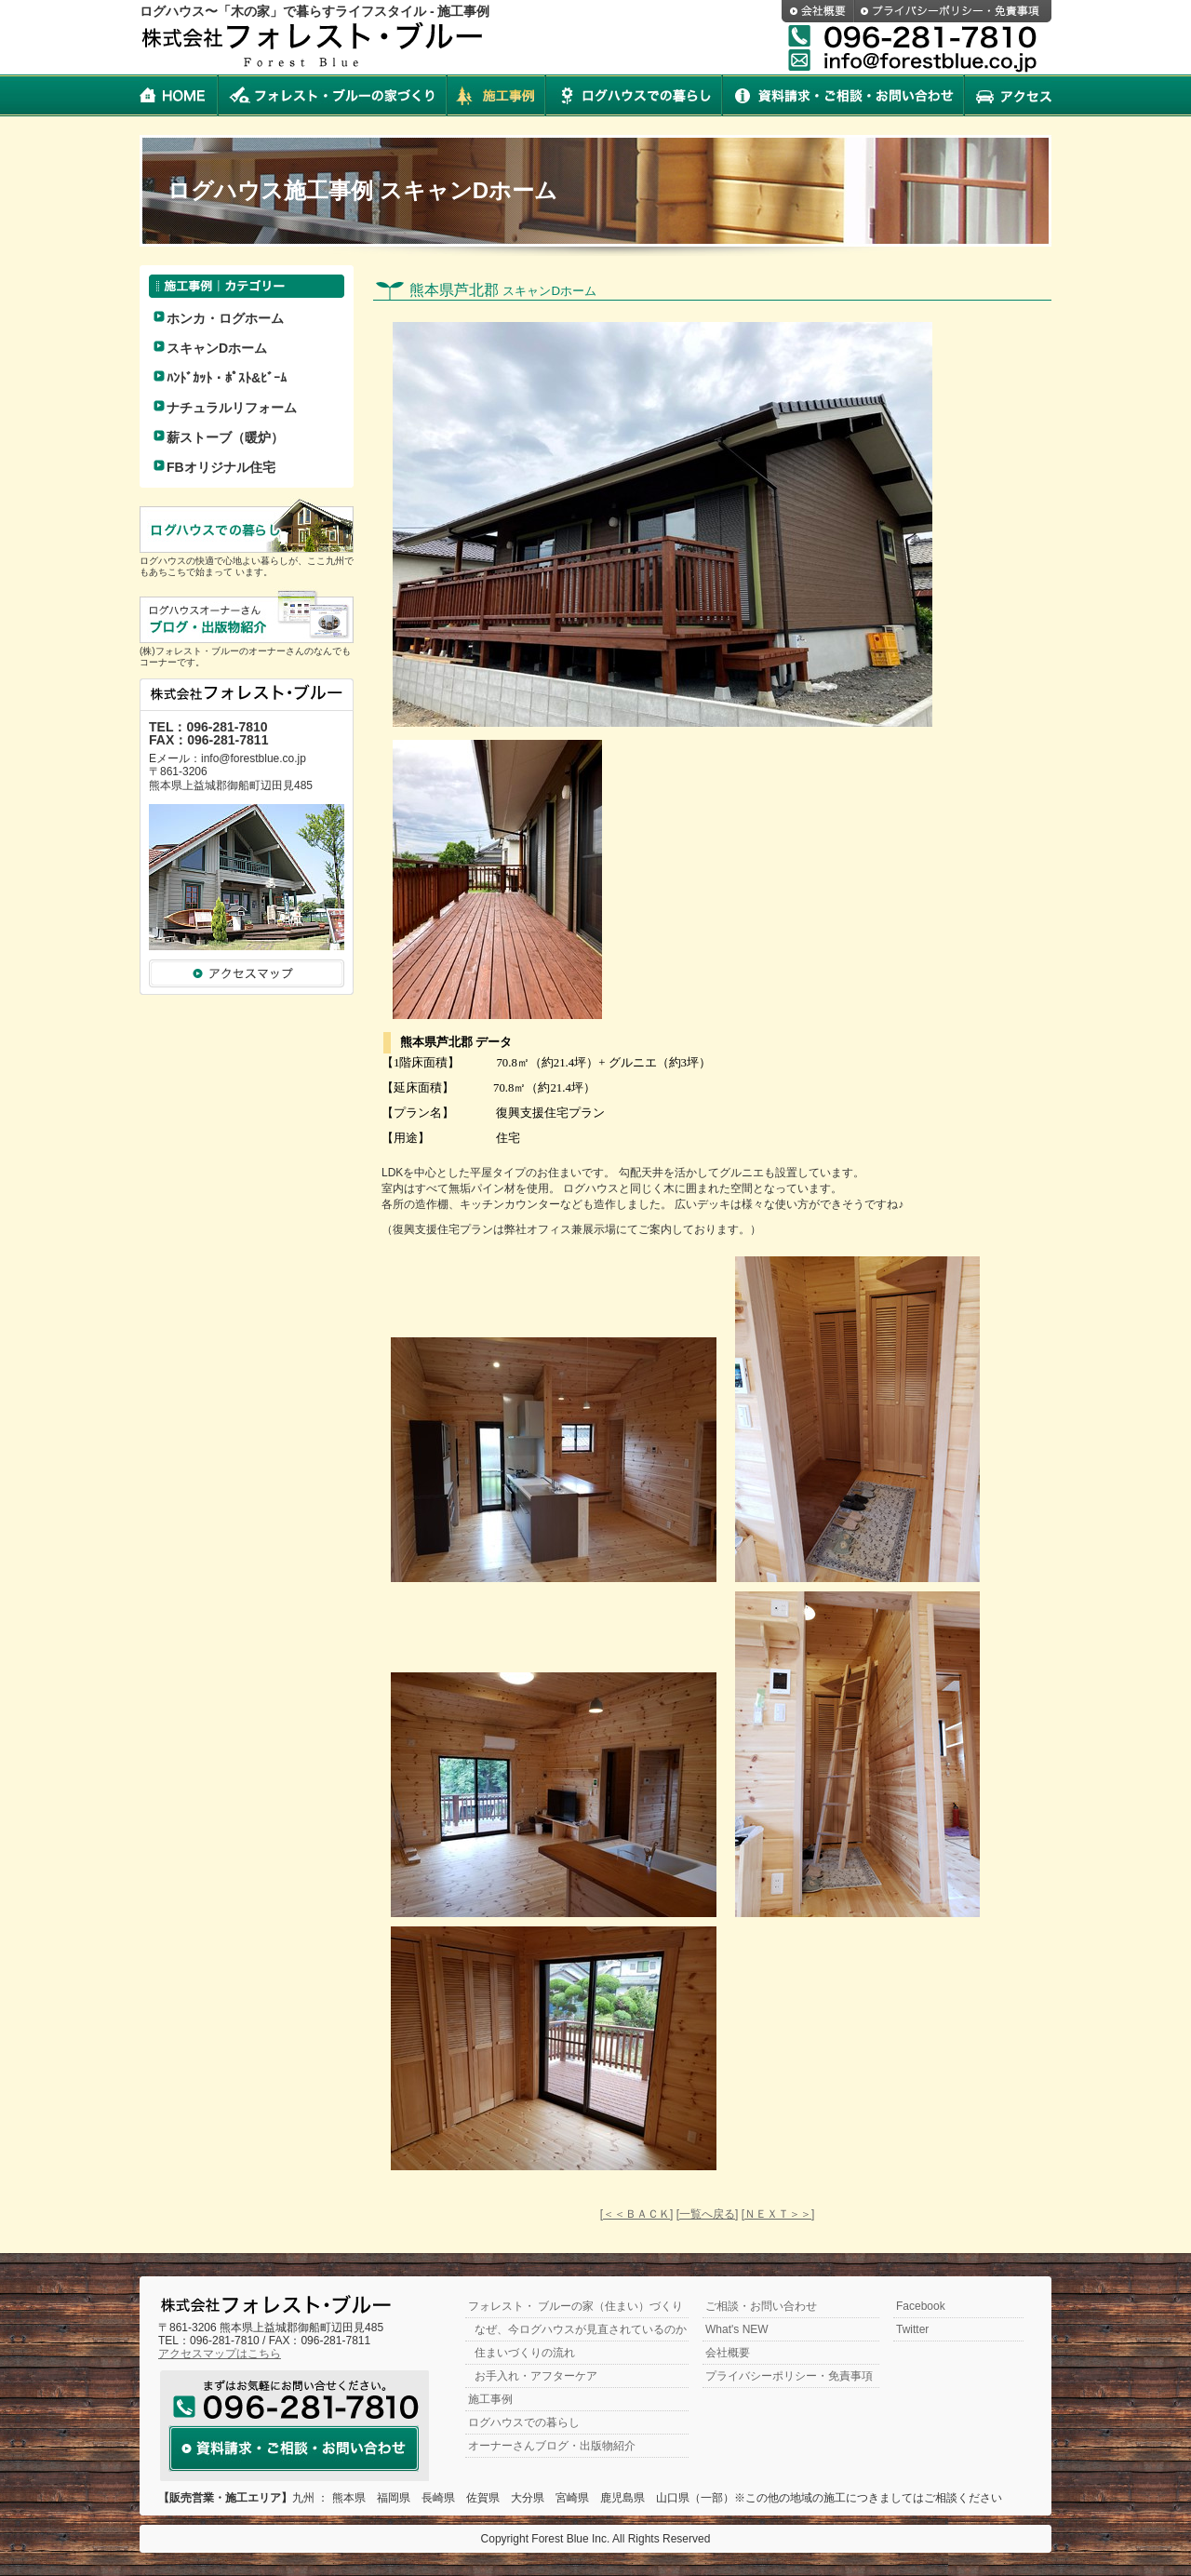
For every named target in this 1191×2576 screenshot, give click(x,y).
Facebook (920, 2306)
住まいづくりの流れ (525, 2352)
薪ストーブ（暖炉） (225, 437)
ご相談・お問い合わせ (761, 2306)
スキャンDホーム (217, 348)
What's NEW (737, 2329)
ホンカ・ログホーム (225, 318)
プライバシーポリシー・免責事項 (952, 11)
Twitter (912, 2329)
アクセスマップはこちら (219, 2353)
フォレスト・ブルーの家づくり (332, 95)
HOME (179, 95)
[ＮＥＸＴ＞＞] (778, 2213)
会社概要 (818, 11)
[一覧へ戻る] (707, 2213)
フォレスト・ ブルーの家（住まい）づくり (575, 2306)
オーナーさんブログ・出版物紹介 (552, 2445)
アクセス (1007, 95)
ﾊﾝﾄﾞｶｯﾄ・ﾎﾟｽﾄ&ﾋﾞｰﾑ (227, 377)
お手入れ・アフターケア (536, 2375)
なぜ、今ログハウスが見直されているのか (581, 2329)
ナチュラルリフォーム (232, 407)
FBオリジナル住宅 (221, 467)
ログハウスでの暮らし (633, 95)
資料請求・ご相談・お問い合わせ (843, 95)
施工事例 (496, 95)
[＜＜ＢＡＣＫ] (637, 2213)
